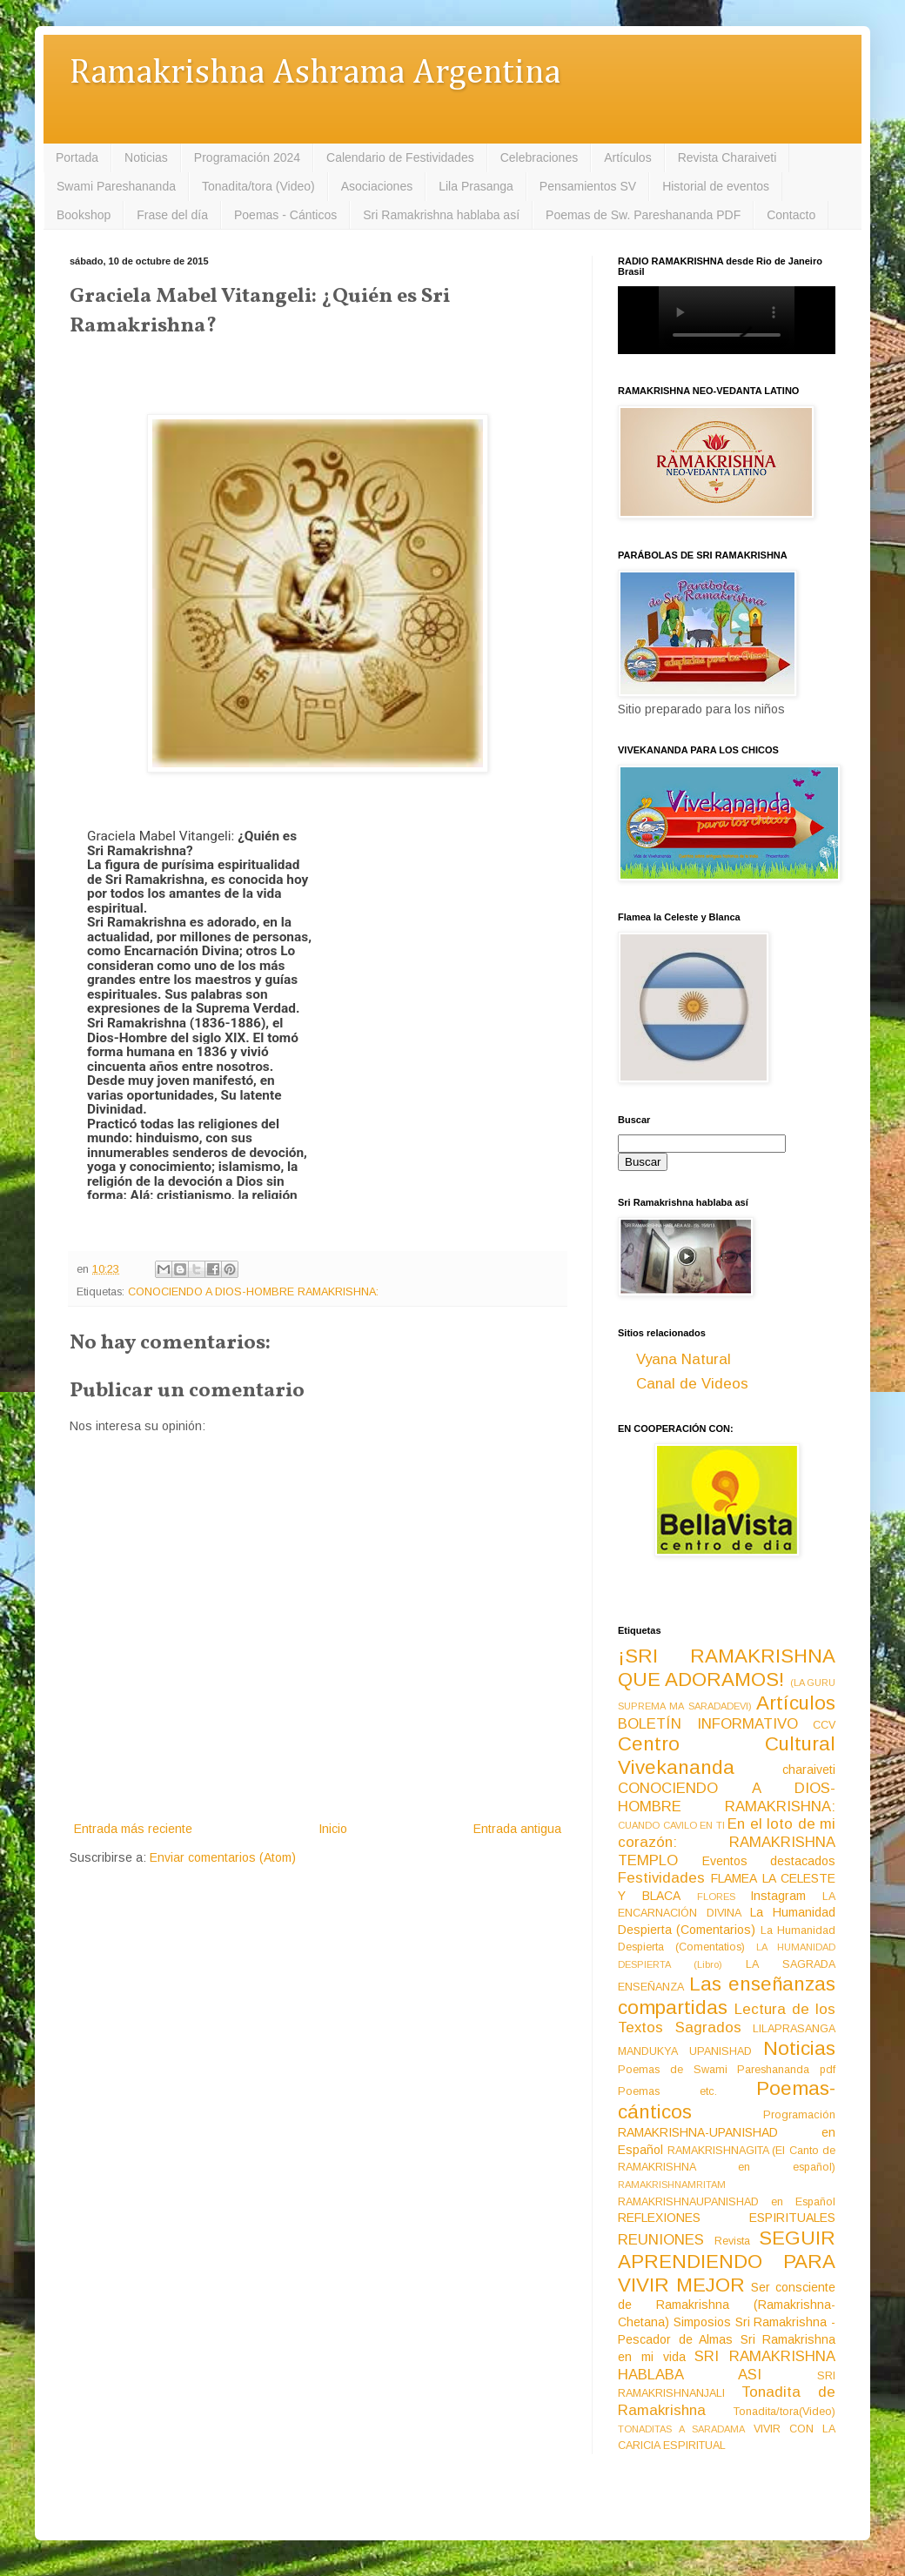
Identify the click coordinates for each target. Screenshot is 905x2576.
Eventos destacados (769, 1861)
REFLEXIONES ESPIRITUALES (726, 2218)
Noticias (146, 157)
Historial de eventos (715, 186)
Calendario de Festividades (400, 157)
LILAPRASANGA (794, 2029)
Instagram (778, 1896)
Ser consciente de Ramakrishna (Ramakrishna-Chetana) (726, 2304)
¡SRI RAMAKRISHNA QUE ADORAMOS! (726, 1667)
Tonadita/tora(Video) (784, 2411)
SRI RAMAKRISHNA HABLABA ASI (726, 2365)
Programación (799, 2115)
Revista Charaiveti (727, 157)
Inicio (332, 1829)
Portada (77, 157)
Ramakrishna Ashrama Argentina (315, 73)
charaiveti (808, 1769)
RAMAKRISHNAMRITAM (672, 2184)
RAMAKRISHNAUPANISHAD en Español (726, 2202)
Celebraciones (539, 157)
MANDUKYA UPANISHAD (685, 2051)
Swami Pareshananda (116, 186)
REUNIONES (661, 2239)
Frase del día (172, 215)
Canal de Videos (692, 1383)
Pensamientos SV (588, 186)
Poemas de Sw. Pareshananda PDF (643, 215)
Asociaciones (377, 186)
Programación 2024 (247, 157)
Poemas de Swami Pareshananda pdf (726, 2070)
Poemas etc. (667, 2091)
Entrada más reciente (133, 1829)
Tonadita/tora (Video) (258, 186)
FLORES (716, 1896)
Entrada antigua (517, 1829)
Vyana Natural (683, 1359)
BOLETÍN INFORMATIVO (708, 1724)
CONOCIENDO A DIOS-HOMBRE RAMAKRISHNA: (253, 1292)
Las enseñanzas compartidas (726, 1995)
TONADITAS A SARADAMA (681, 2429)
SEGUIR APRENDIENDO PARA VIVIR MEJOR (726, 2261)
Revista (732, 2241)
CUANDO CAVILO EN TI (671, 1825)
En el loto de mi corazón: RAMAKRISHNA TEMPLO (726, 1842)
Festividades (661, 1878)
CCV (824, 1725)
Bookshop (84, 215)
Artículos (627, 157)
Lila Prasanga (476, 186)
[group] (207, 999)
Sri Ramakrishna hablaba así (441, 215)
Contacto (791, 215)
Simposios (702, 2322)
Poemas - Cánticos (285, 215)
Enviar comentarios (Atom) (223, 1857)
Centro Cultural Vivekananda (726, 1755)
